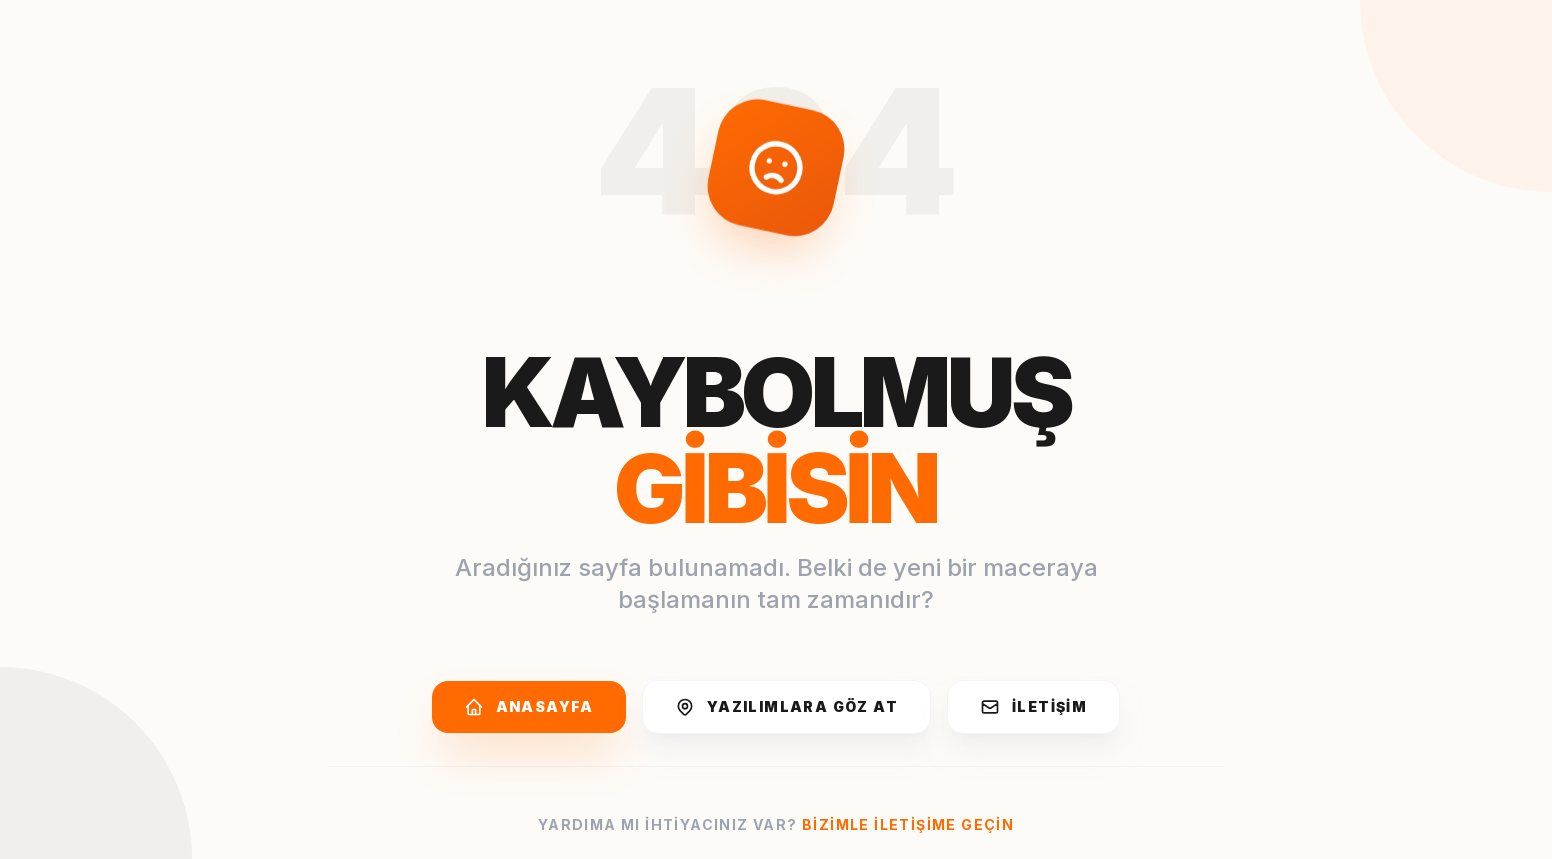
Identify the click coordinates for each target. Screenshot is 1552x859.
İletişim (1033, 707)
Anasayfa (529, 707)
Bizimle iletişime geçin (908, 824)
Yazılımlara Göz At (786, 707)
